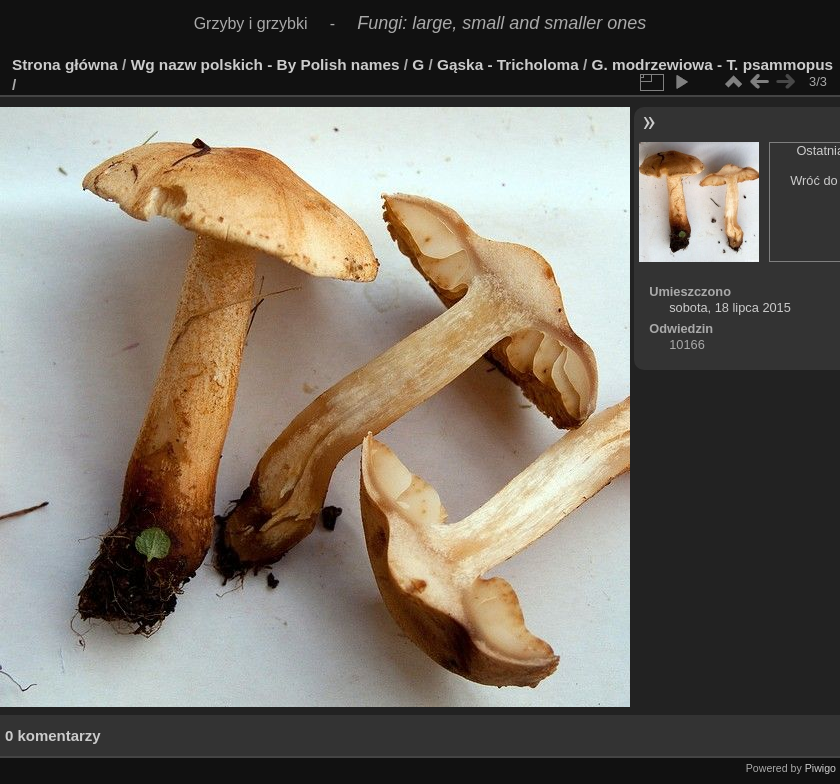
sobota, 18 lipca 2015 (730, 307)
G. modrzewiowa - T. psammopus (713, 64)
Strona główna (65, 64)
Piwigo (820, 768)
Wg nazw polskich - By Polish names (265, 64)
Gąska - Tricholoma (508, 64)
